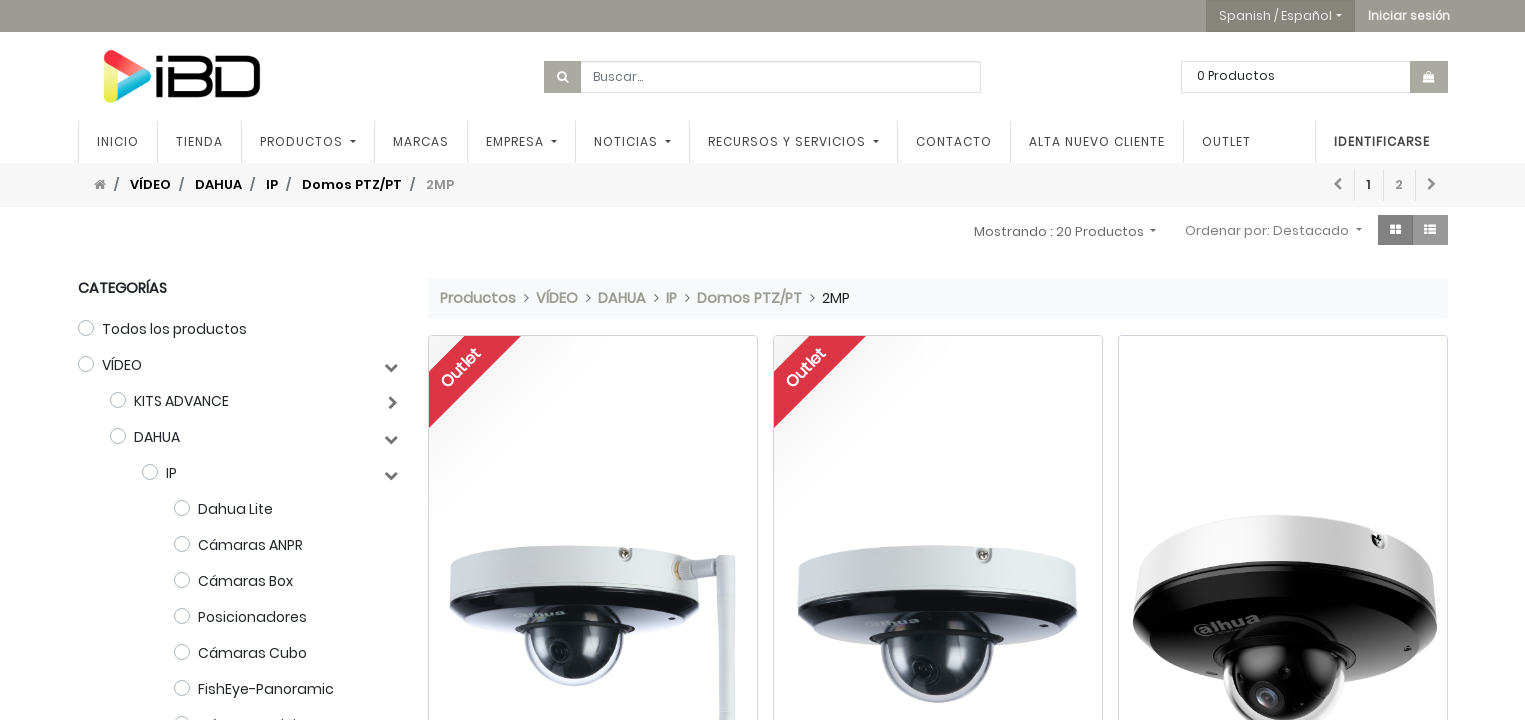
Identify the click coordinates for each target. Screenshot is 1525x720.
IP (272, 184)
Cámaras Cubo (252, 653)
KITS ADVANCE (181, 401)
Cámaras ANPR (250, 545)
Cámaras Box (245, 581)
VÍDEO (150, 184)
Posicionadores (252, 617)
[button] (1409, 16)
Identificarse (1382, 141)
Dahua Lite (235, 509)
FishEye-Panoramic (266, 689)
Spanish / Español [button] (1275, 15)
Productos (478, 298)
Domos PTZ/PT (352, 184)
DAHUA (218, 184)
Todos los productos (174, 329)
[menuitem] (118, 142)
